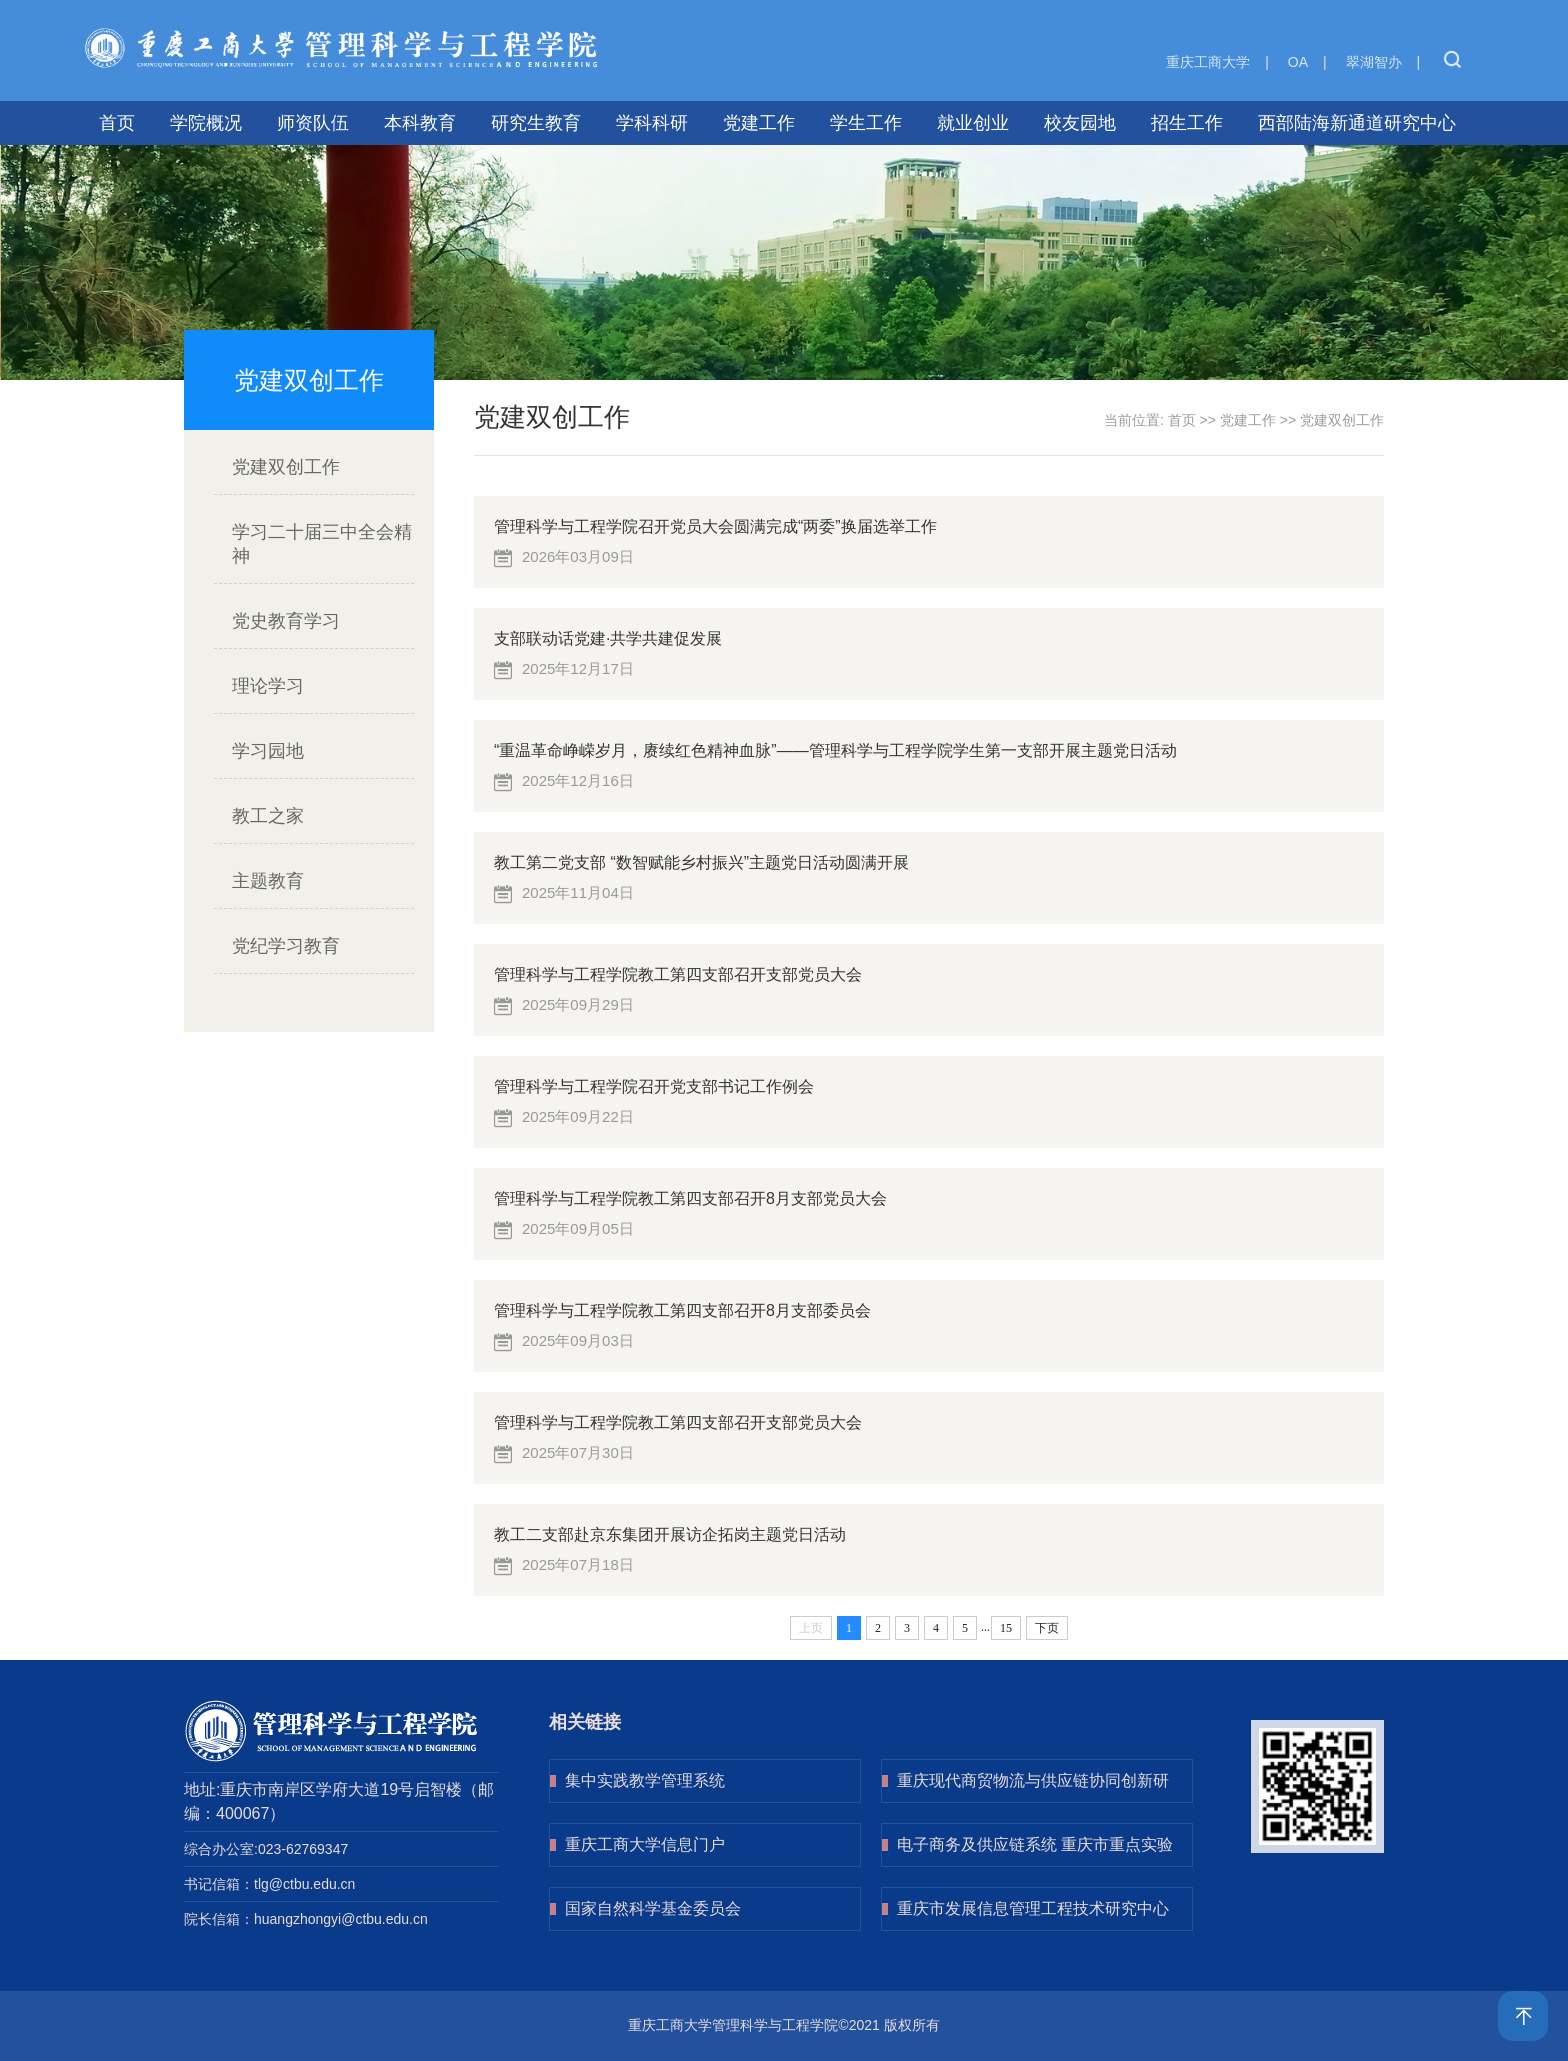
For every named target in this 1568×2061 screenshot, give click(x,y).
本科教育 (420, 123)
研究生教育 (536, 123)
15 (1006, 1628)
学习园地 (268, 751)
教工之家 (268, 816)
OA (1298, 62)
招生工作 (1187, 123)
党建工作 (759, 123)
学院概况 (206, 123)
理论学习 (268, 686)
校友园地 (1080, 123)
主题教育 (268, 881)
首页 (117, 123)
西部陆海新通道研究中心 (1357, 123)
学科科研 (652, 123)
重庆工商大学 (1208, 62)
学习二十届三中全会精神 (322, 544)
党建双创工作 (286, 467)
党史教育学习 (286, 621)
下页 (1047, 1628)
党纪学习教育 (286, 946)
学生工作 (866, 123)
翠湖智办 (1374, 62)
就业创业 (973, 123)
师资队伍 (313, 123)
